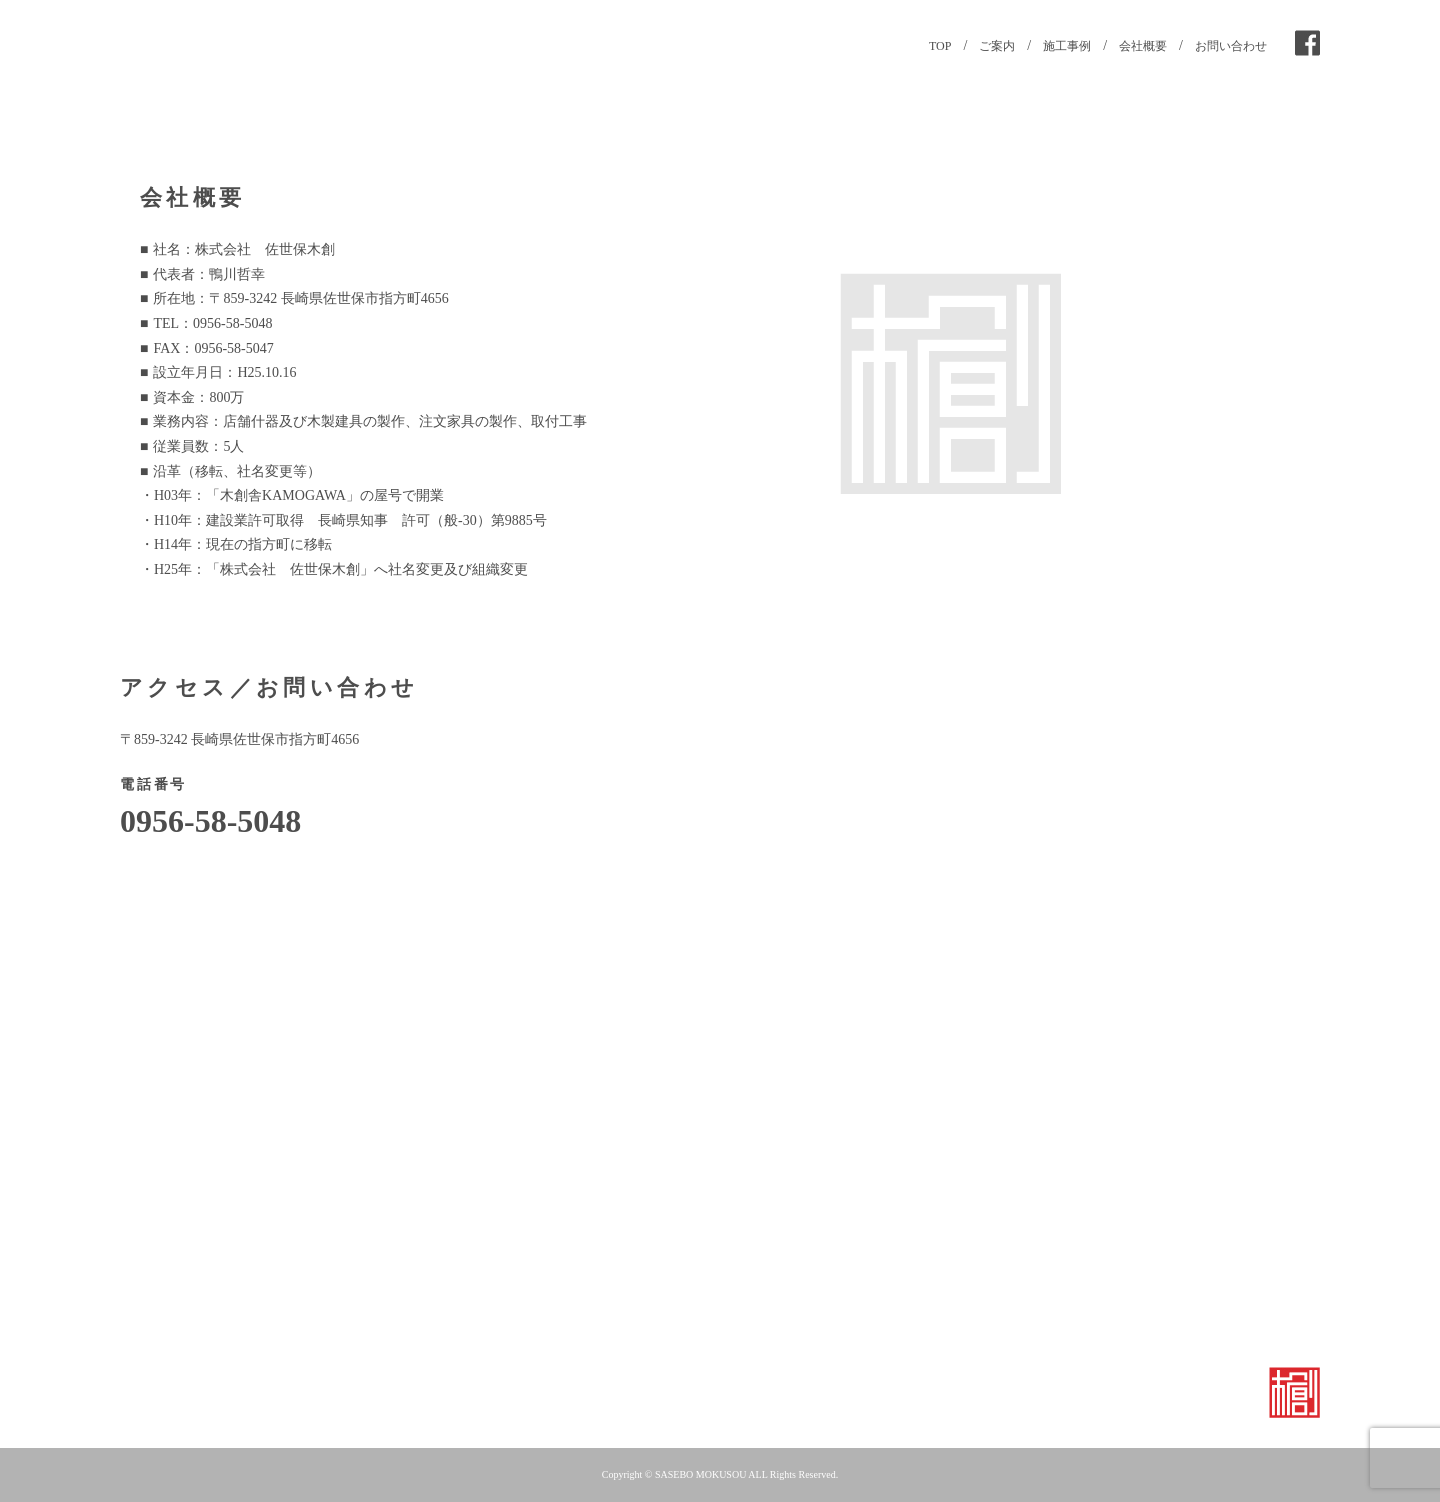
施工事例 (1067, 46)
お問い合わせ (1231, 46)
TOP (940, 46)
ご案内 (997, 46)
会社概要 (1143, 46)
